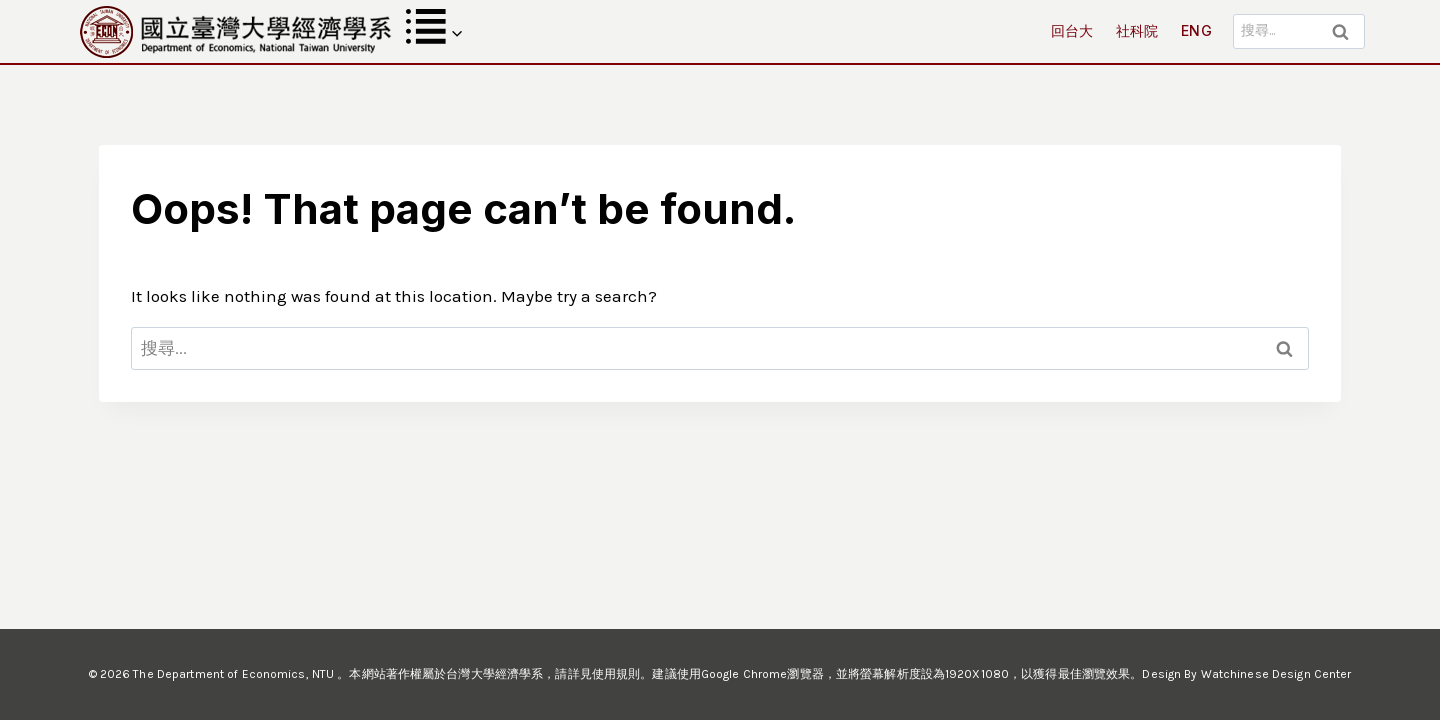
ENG (1196, 30)
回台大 (1072, 30)
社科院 (1137, 30)
